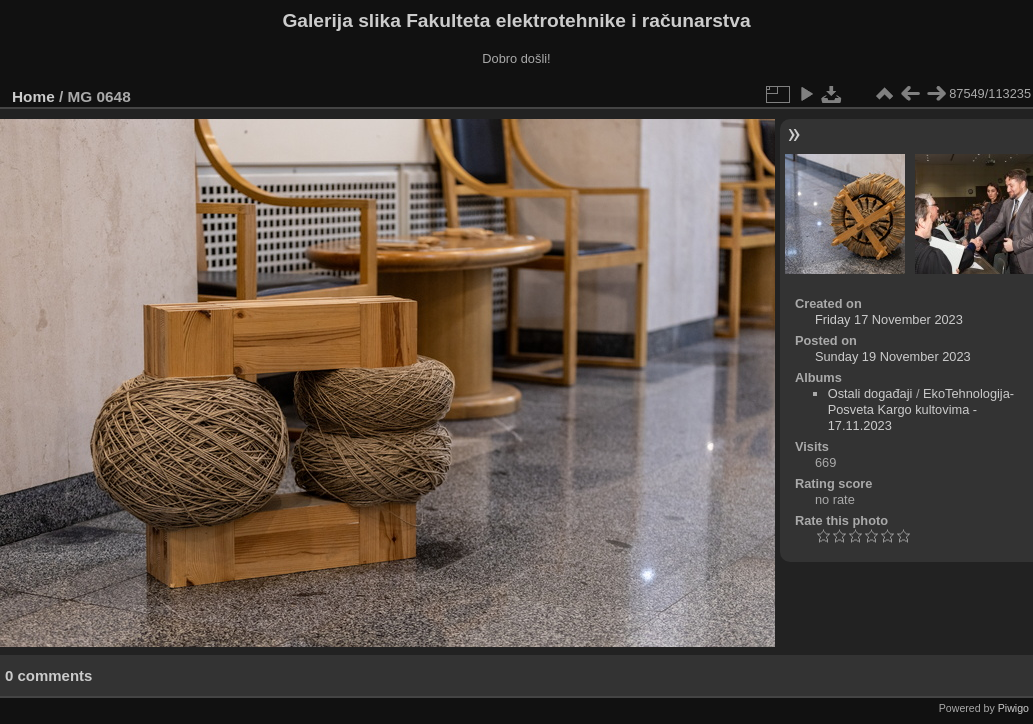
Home (33, 96)
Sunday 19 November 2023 (893, 356)
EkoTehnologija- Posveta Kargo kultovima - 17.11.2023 (921, 409)
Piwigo (1013, 708)
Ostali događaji (870, 393)
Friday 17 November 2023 (889, 319)
